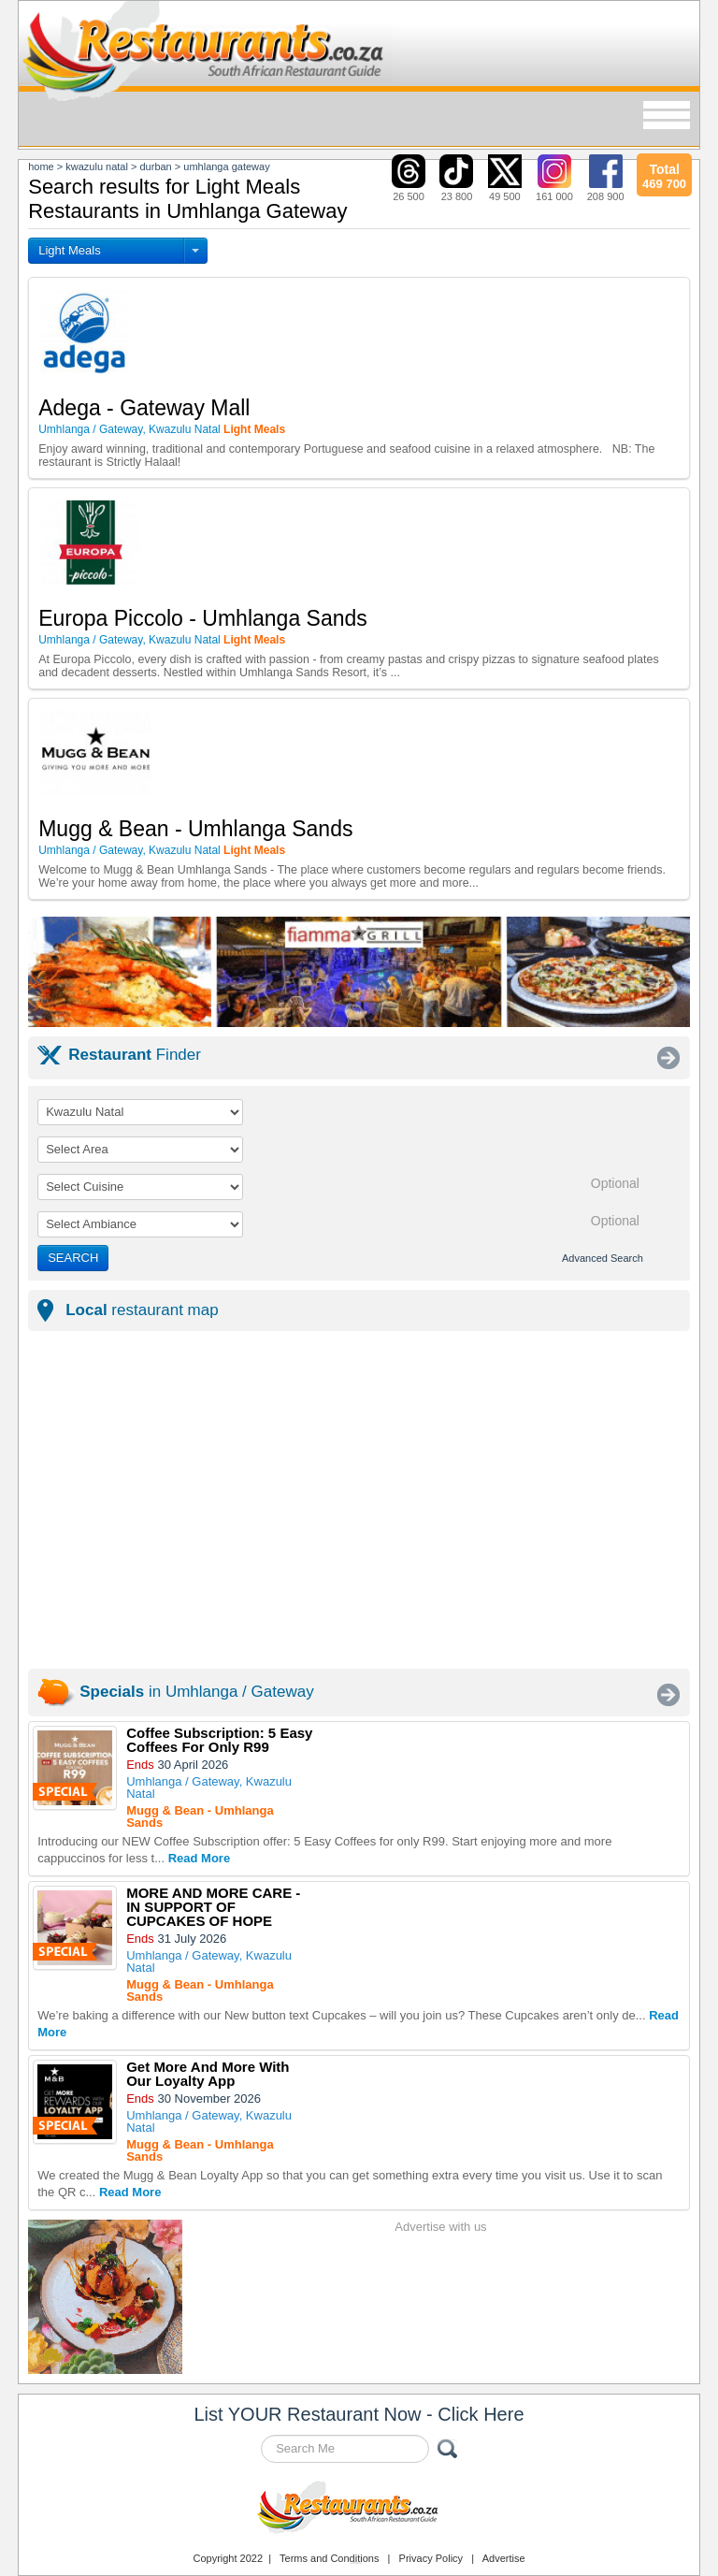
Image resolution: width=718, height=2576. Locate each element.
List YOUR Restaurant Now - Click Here (359, 2414)
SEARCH (73, 1258)
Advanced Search (602, 1258)
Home (41, 166)
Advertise (503, 2558)
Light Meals (69, 250)
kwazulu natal (96, 166)
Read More (199, 1858)
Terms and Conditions (329, 2558)
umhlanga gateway (226, 166)
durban (155, 166)
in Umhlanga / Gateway (196, 1691)
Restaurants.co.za (359, 2509)
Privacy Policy (431, 2558)
